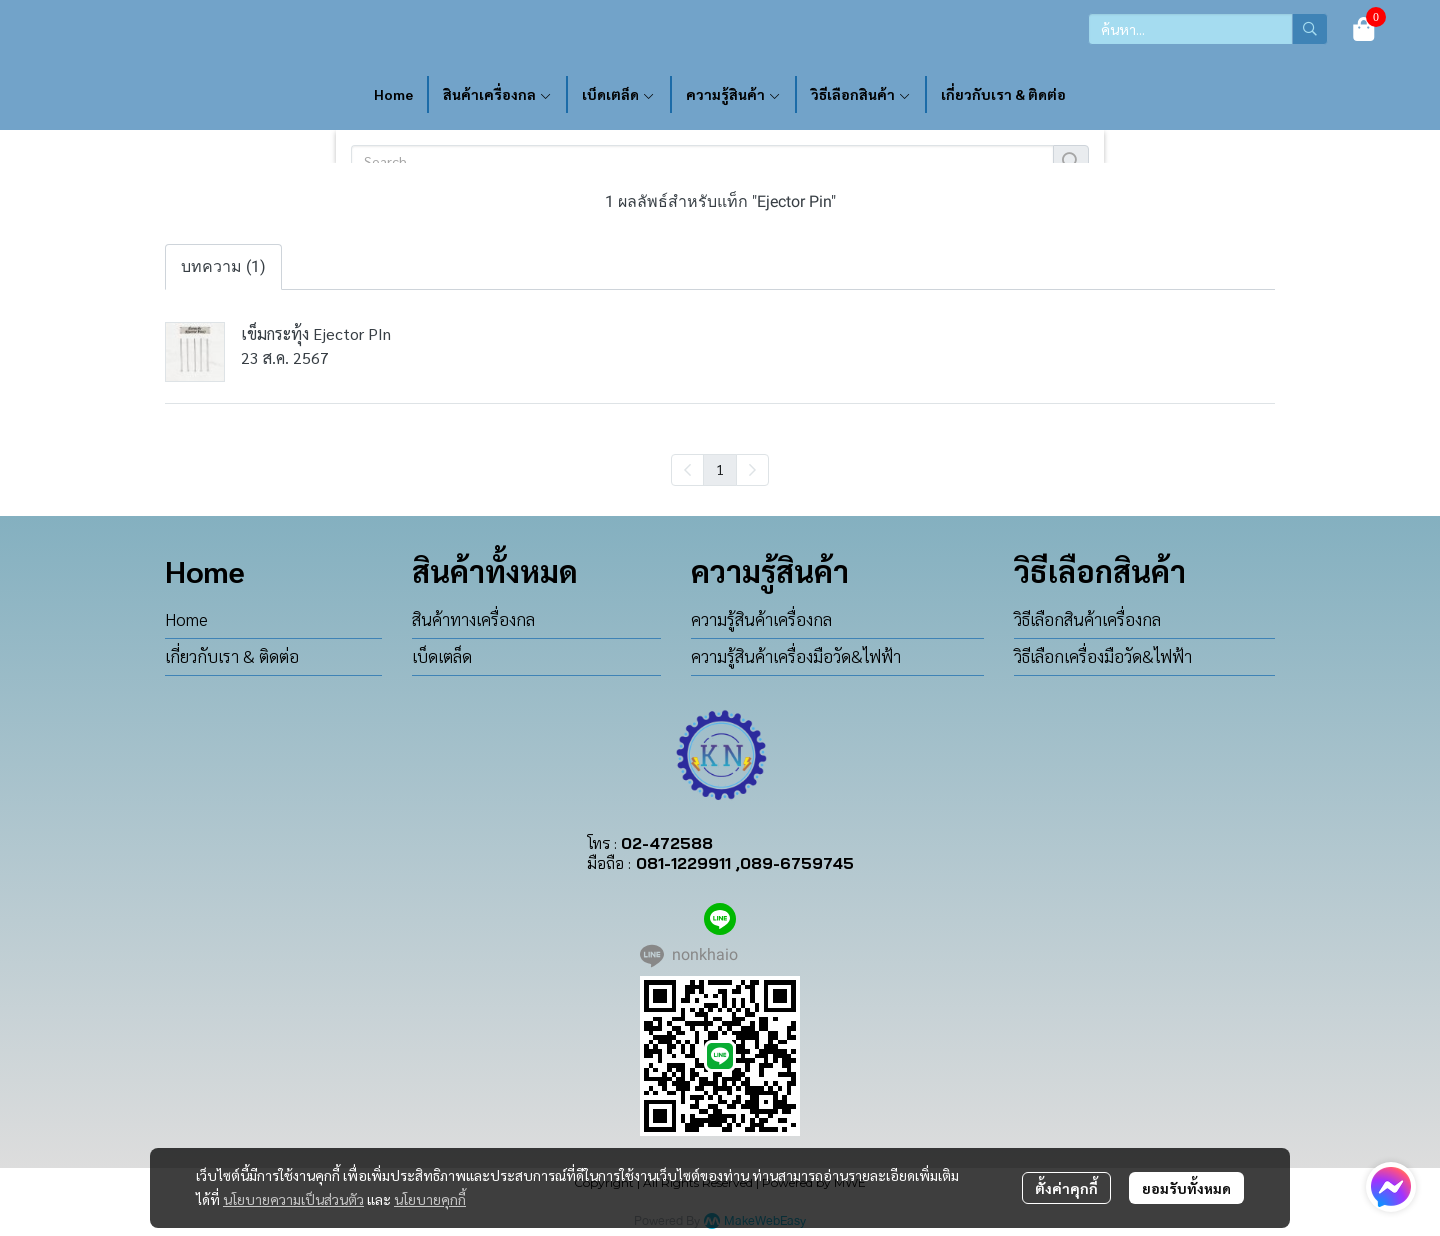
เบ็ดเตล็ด (442, 656)
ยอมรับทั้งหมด (1186, 1188)
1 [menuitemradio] (720, 469)
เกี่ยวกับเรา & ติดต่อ (232, 656)
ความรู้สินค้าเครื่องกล (761, 619)
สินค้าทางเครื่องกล (473, 619)
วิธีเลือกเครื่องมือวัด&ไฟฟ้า (1103, 656)
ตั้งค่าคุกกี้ (1066, 1188)
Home (186, 619)
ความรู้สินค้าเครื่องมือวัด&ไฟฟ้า (796, 656)
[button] (1208, 29)
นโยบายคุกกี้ (430, 1199)
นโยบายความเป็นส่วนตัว (293, 1199)
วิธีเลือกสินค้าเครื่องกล (1087, 619)
